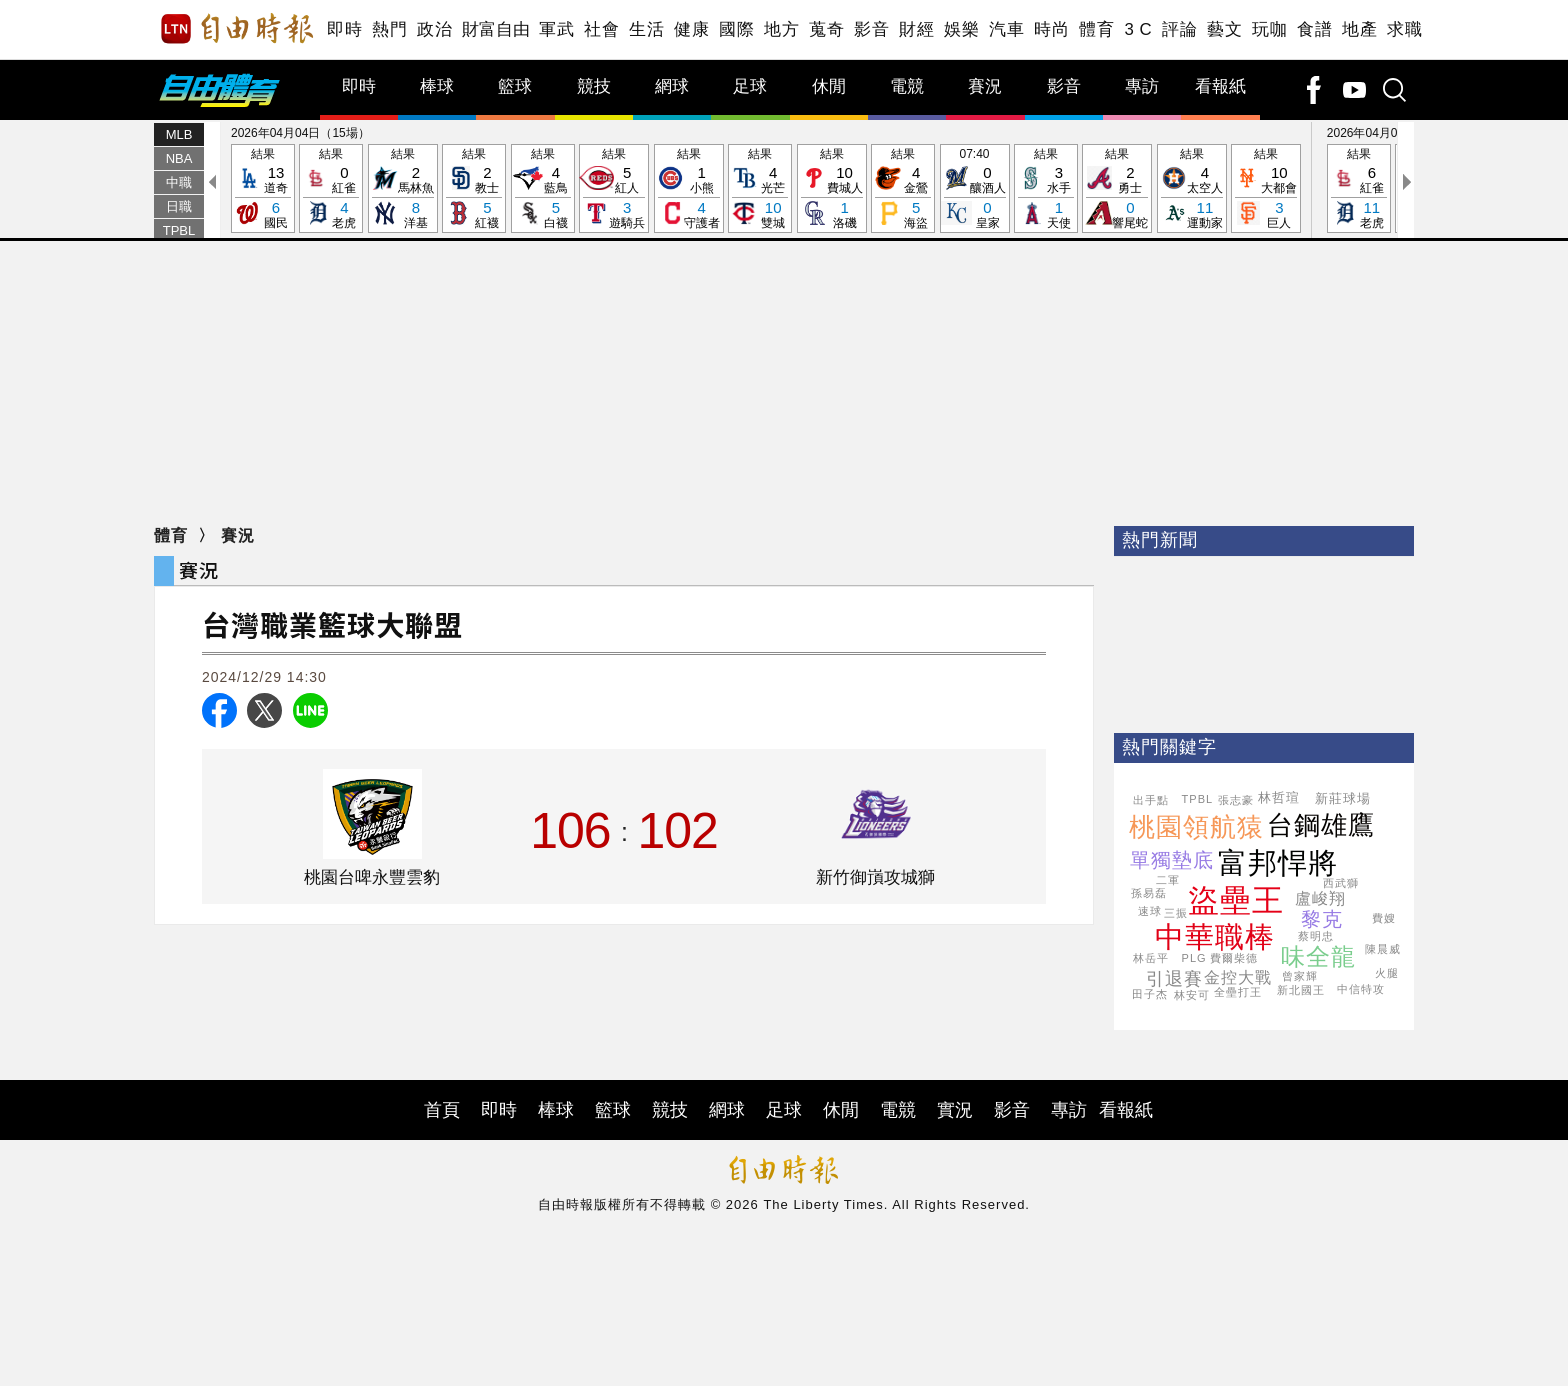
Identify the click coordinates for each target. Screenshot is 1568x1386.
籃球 (515, 86)
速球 (1150, 911)
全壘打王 (1238, 992)
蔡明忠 (1316, 936)
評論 (1179, 29)
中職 (179, 182)
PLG (1194, 958)
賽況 (985, 86)
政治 (434, 29)
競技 (594, 86)
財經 (916, 29)
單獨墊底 (1172, 860)
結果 (263, 189)
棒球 (437, 86)
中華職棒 (1215, 937)
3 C (1138, 29)
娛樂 (961, 29)
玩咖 (1269, 29)
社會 (601, 29)
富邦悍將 (1278, 863)
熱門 (389, 29)
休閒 (829, 86)
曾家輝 (1300, 976)
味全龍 (1318, 956)
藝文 (1224, 29)
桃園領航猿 (1196, 827)
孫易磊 (1149, 893)
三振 (1176, 913)
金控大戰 (1238, 977)
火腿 (1387, 973)
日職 (179, 206)
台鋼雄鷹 (1321, 825)
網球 (672, 86)
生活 (646, 29)
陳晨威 (1383, 949)
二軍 (1168, 880)
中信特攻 (1361, 989)
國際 (736, 29)
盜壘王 (1236, 900)
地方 (781, 29)
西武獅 (1341, 883)
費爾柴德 (1234, 958)
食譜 (1314, 29)
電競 (907, 86)
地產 (1359, 29)
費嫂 (1384, 918)
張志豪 (1236, 800)
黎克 (1322, 919)
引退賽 (1174, 979)
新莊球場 (1343, 798)
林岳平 (1151, 958)
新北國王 (1301, 990)
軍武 (556, 29)
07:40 (975, 189)
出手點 (1151, 800)
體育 (1096, 29)
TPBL (179, 230)
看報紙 (1220, 86)
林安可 (1192, 995)
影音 (871, 29)
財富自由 (495, 29)
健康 (691, 29)
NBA (179, 158)
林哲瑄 (1279, 797)
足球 (750, 86)
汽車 (1006, 29)
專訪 (1142, 86)
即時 (344, 29)
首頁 (442, 1110)
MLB (179, 134)
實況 (955, 1110)
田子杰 (1150, 994)
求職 (1404, 29)
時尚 (1051, 29)
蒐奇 (826, 29)
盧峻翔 (1320, 898)
